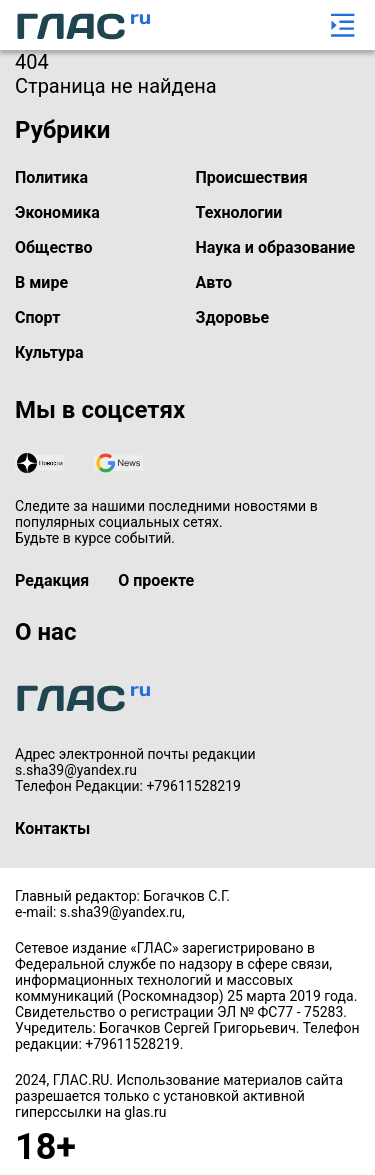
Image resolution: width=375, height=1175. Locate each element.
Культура (49, 352)
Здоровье (233, 317)
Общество (54, 247)
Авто (214, 282)
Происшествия (252, 177)
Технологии (239, 212)
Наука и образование (276, 247)
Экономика (57, 212)
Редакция (52, 580)
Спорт (37, 317)
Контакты (52, 828)
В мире (41, 282)
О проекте (156, 580)
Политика (51, 177)
